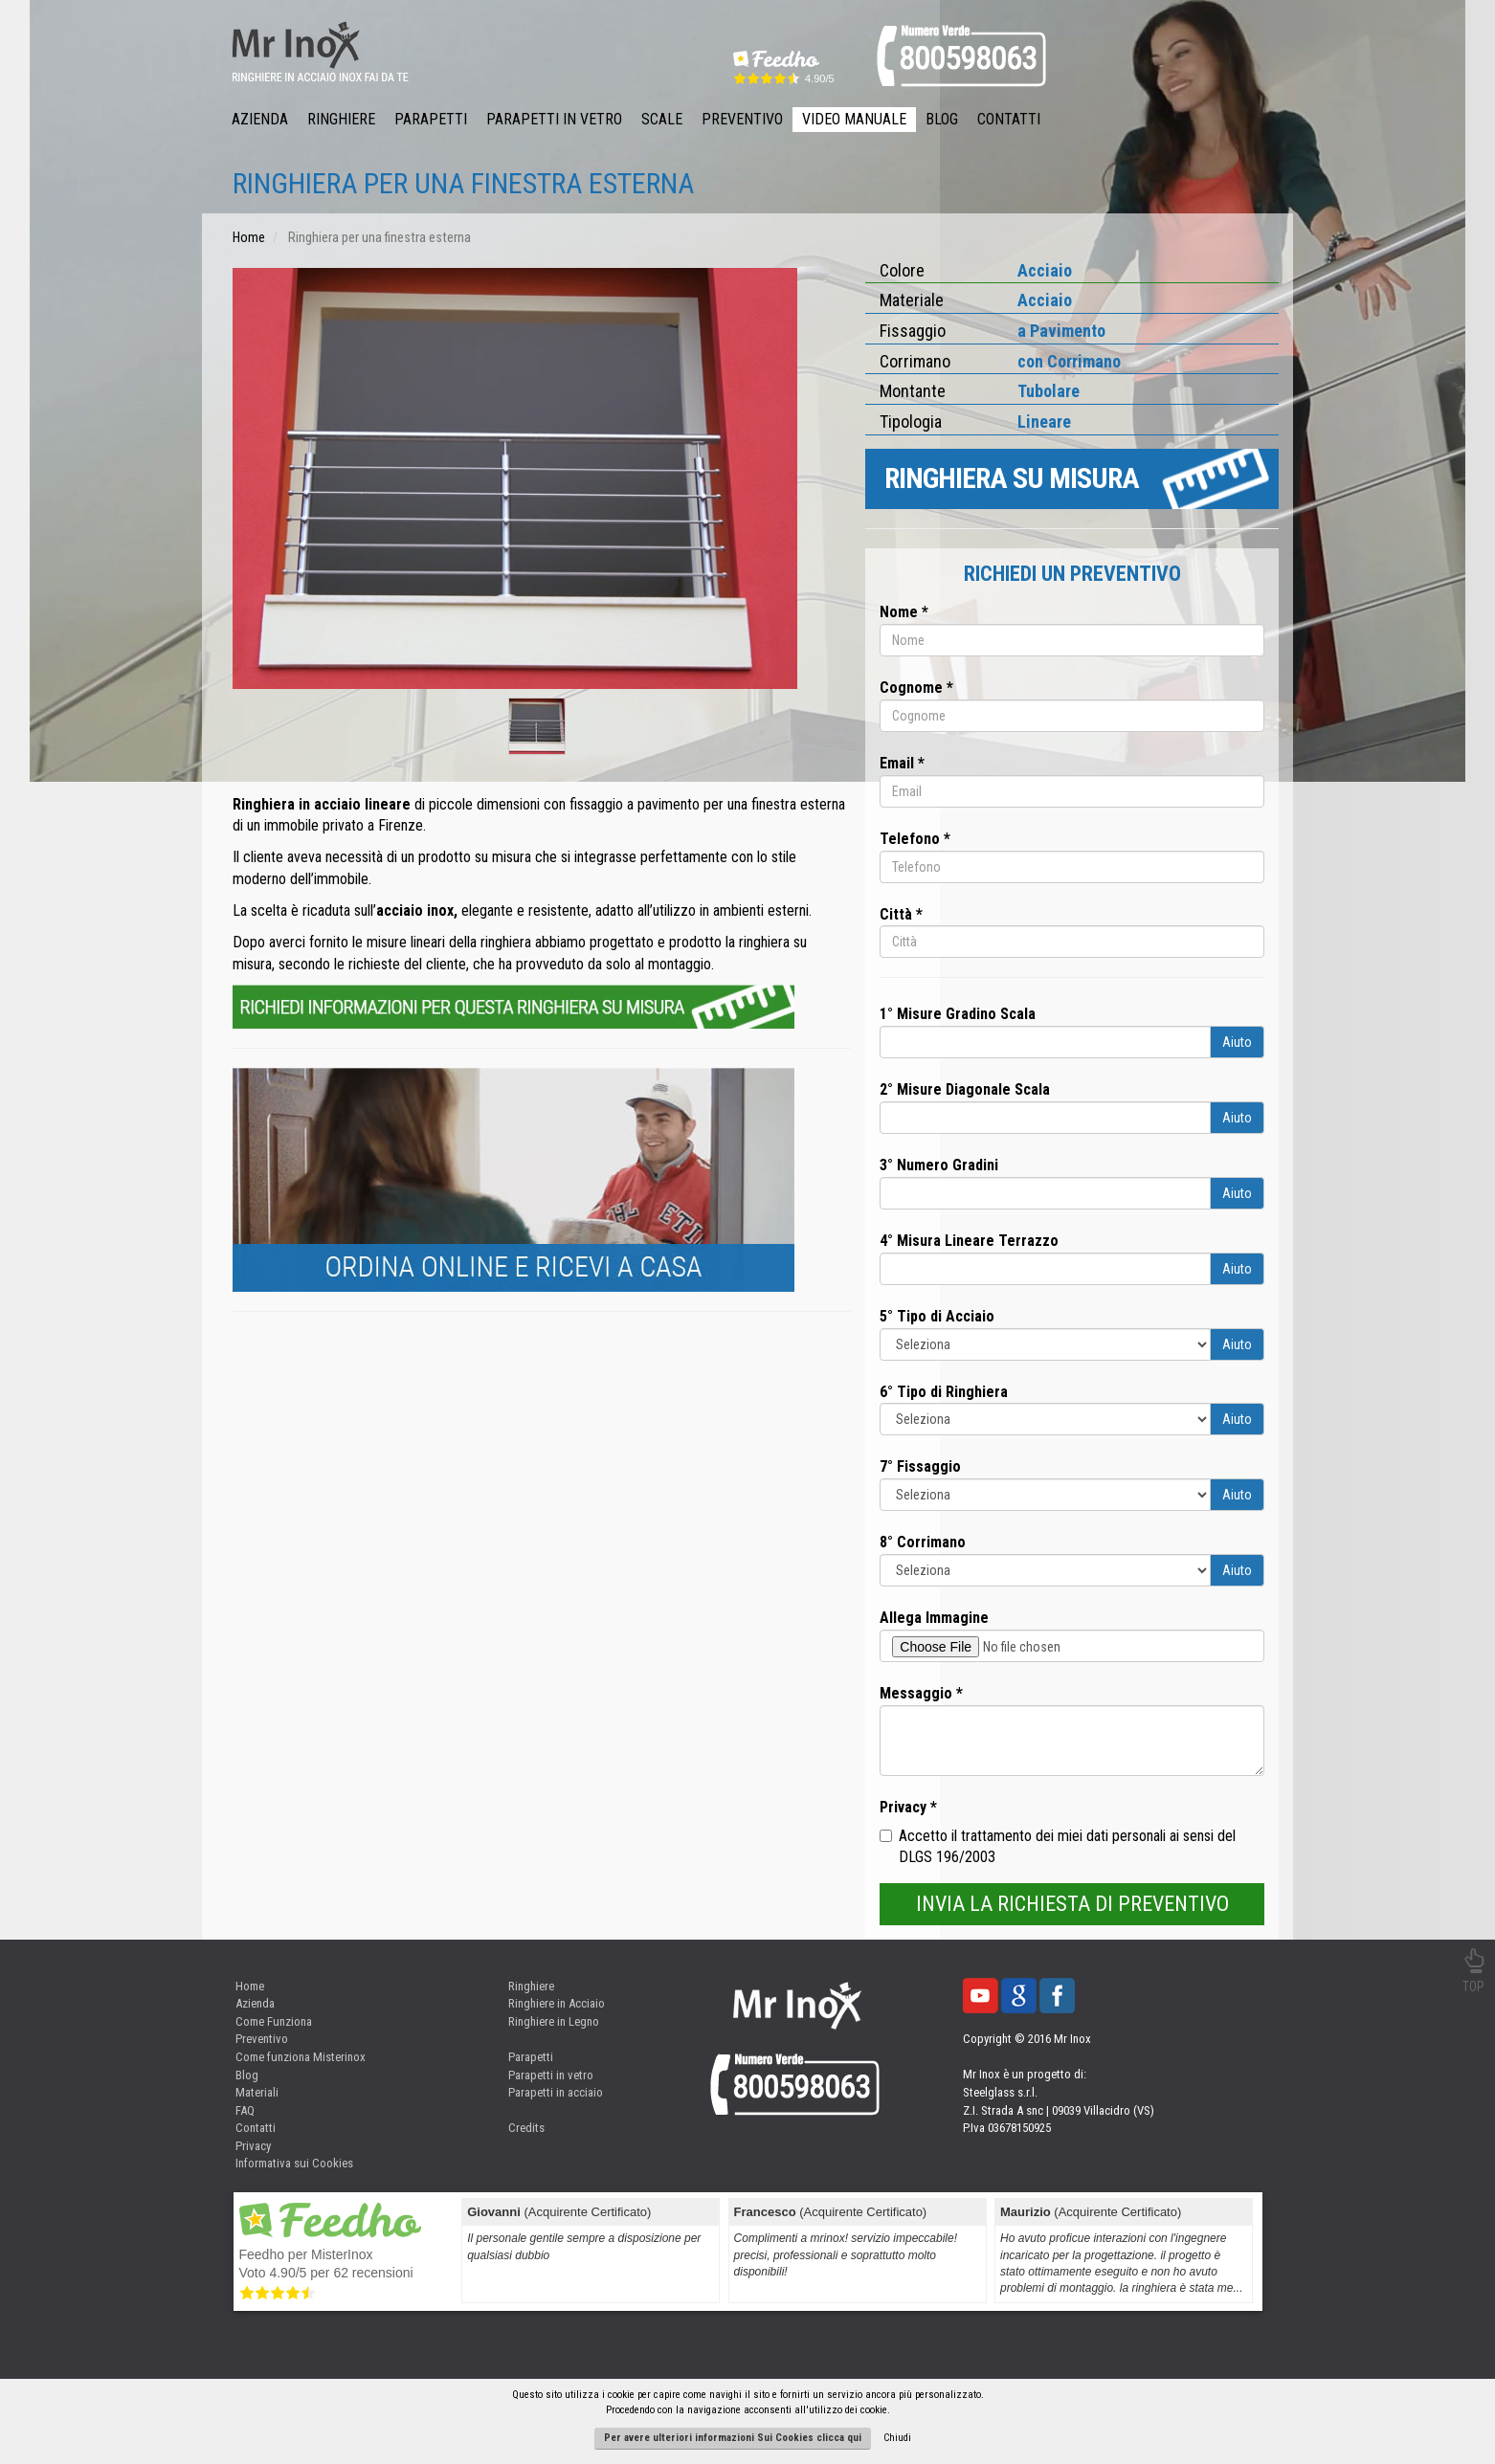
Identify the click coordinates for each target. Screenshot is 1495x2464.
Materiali (257, 2092)
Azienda (260, 119)
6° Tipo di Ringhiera (944, 1392)
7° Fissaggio (920, 1466)
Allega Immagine (934, 1618)
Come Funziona (273, 2021)
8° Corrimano (923, 1542)
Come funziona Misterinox (300, 2057)
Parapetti (430, 119)
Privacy (253, 2146)
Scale (661, 119)
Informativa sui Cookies (294, 2163)
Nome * (904, 612)
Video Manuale (854, 119)
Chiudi (897, 2437)
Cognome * (916, 687)
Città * (901, 914)
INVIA (1072, 1904)
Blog (942, 119)
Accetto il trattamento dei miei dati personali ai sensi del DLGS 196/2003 (1058, 1847)
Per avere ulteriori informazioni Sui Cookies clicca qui (732, 2437)
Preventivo (742, 119)
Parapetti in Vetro (554, 119)
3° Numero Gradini (939, 1165)
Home (249, 1986)
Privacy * (908, 1807)
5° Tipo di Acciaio (937, 1316)
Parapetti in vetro (550, 2075)
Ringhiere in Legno (553, 2021)
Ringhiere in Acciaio (556, 2003)
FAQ (245, 2110)
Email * (902, 763)
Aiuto (1237, 1042)
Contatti (1008, 119)
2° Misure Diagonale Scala (965, 1089)
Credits (526, 2127)
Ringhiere (341, 119)
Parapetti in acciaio (555, 2092)
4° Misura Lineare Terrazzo (969, 1241)
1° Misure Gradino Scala (958, 1014)
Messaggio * (921, 1693)
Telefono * (915, 839)
